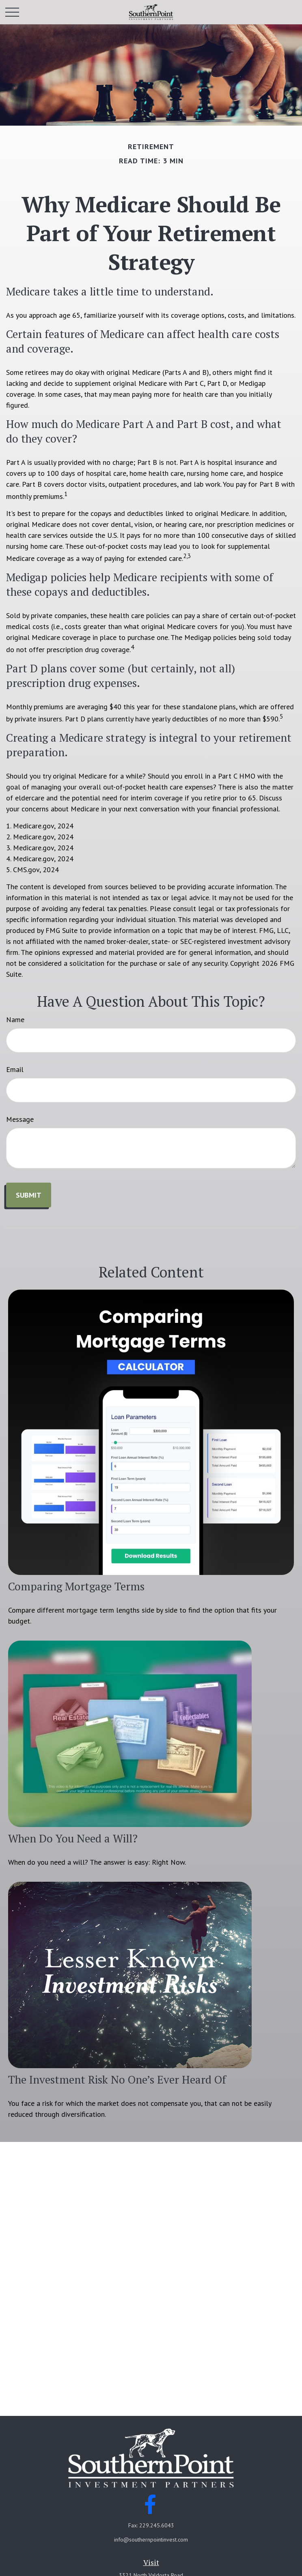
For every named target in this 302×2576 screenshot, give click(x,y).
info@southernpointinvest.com (151, 2539)
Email (15, 1069)
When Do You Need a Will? (73, 1838)
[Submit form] (28, 1195)
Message (20, 1119)
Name (15, 1019)
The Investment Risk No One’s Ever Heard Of (117, 2079)
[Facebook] (150, 2504)
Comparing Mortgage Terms (76, 1586)
